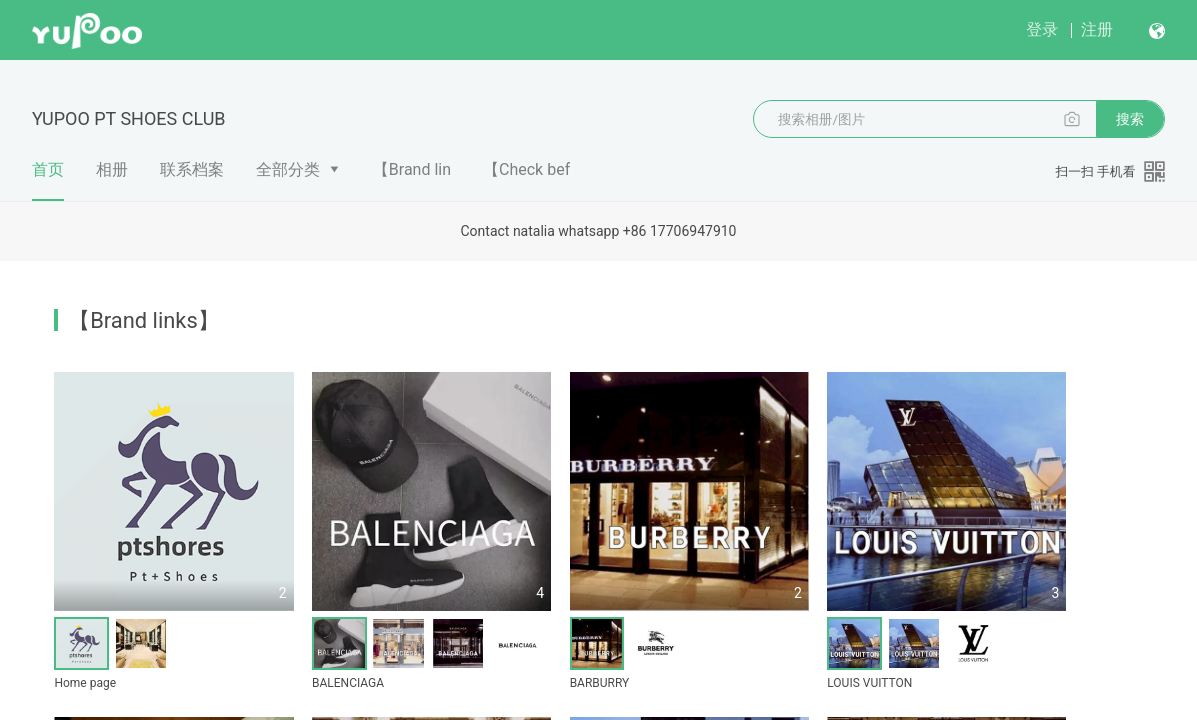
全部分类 (288, 169)
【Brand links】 (143, 320)
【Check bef (526, 169)
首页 (48, 180)
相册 (112, 169)
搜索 (1130, 119)
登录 (1042, 29)
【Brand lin (412, 169)
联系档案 (192, 169)
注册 (1097, 29)
